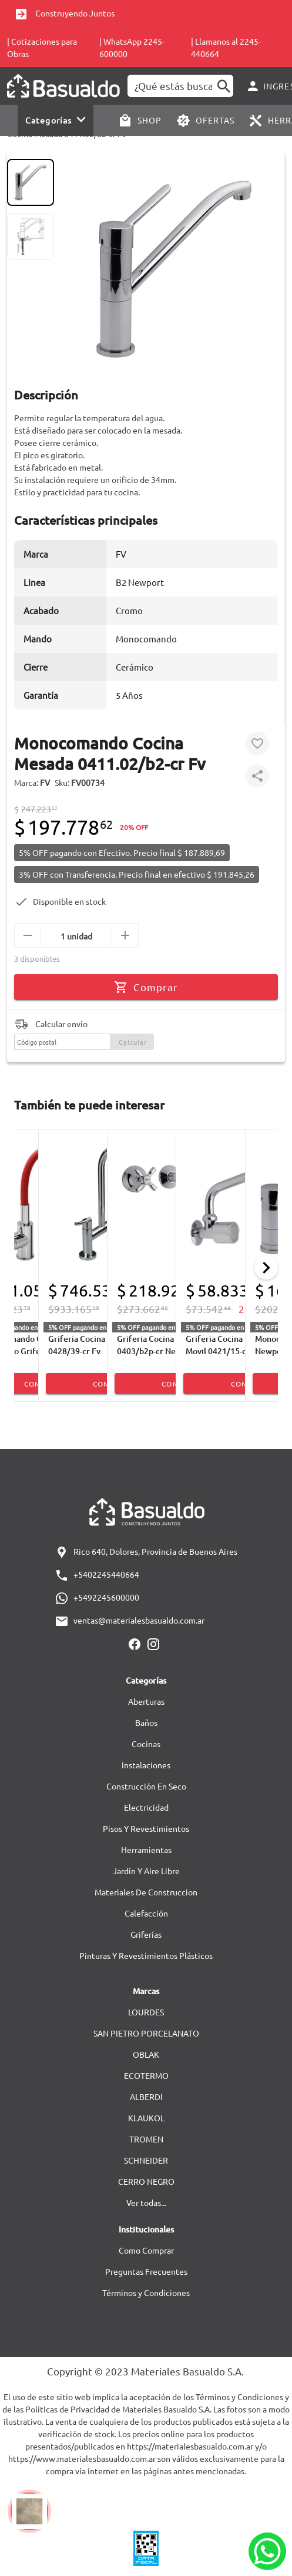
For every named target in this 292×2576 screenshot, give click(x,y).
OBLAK (146, 2054)
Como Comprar (146, 2250)
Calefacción (146, 1913)
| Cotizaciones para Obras (42, 47)
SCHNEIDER (146, 2160)
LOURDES (146, 2012)
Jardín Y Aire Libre (146, 1870)
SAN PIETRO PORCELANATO (146, 2033)
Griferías (146, 1934)
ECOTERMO (146, 2075)
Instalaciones (146, 1764)
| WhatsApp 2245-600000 (132, 47)
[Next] (266, 1267)
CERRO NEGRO (146, 2181)
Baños (146, 1722)
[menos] (28, 935)
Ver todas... (146, 2202)
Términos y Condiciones (146, 2292)
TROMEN (146, 2139)
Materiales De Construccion (146, 1892)
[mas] (125, 935)
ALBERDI (146, 2096)
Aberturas (146, 1701)
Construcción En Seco (146, 1786)
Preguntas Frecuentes (146, 2271)
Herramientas (146, 1849)
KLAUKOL (146, 2117)
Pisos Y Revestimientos (146, 1828)
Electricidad (146, 1807)
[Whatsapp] (267, 2551)
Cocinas (146, 1743)
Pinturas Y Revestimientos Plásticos (146, 1955)
